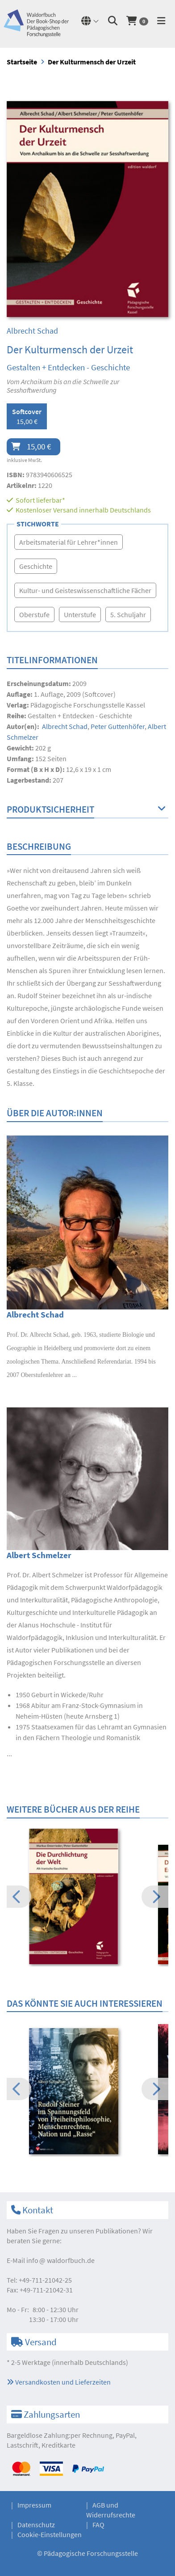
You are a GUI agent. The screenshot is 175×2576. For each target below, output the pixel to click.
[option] (87, 1897)
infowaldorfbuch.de (60, 2260)
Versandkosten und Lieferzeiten (59, 2381)
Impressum (34, 2504)
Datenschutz (36, 2524)
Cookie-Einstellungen (49, 2534)
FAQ (98, 2524)
